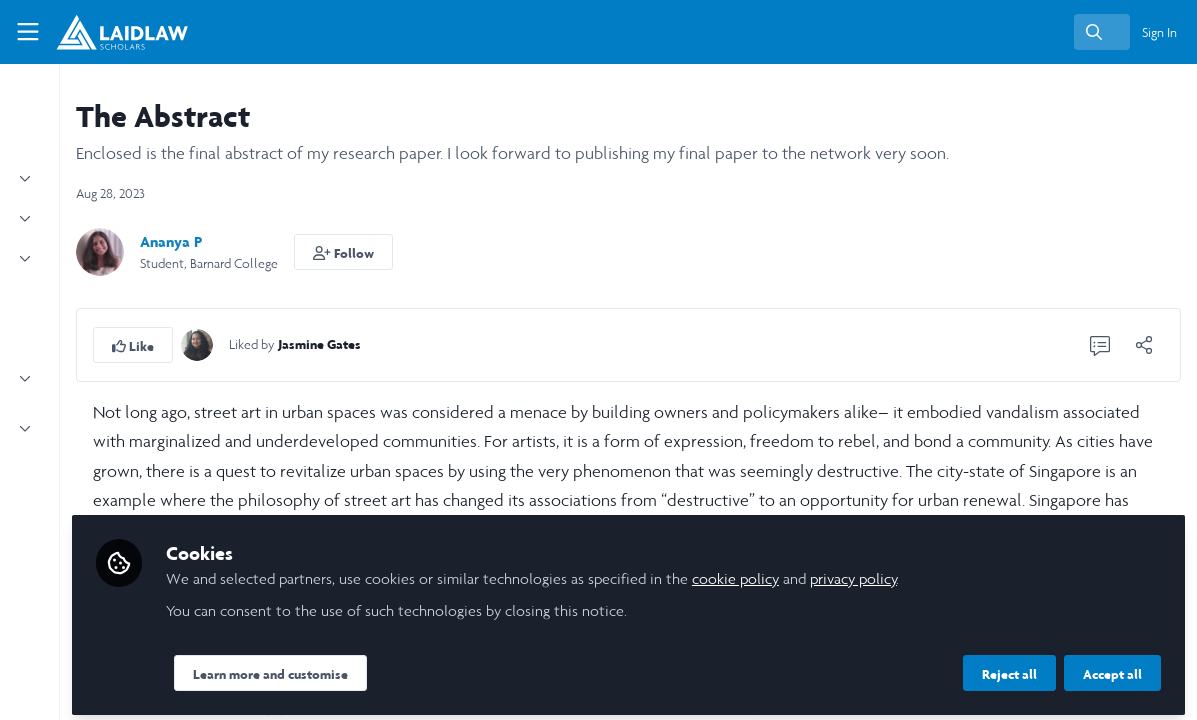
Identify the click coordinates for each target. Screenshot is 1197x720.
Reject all (1009, 667)
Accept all (1112, 667)
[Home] (111, 32)
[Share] (1144, 345)
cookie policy (930, 571)
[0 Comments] (1100, 345)
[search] (1102, 32)
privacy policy (1048, 571)
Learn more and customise (465, 667)
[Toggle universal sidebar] (28, 32)
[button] (539, 252)
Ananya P (367, 241)
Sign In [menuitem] (1159, 32)
